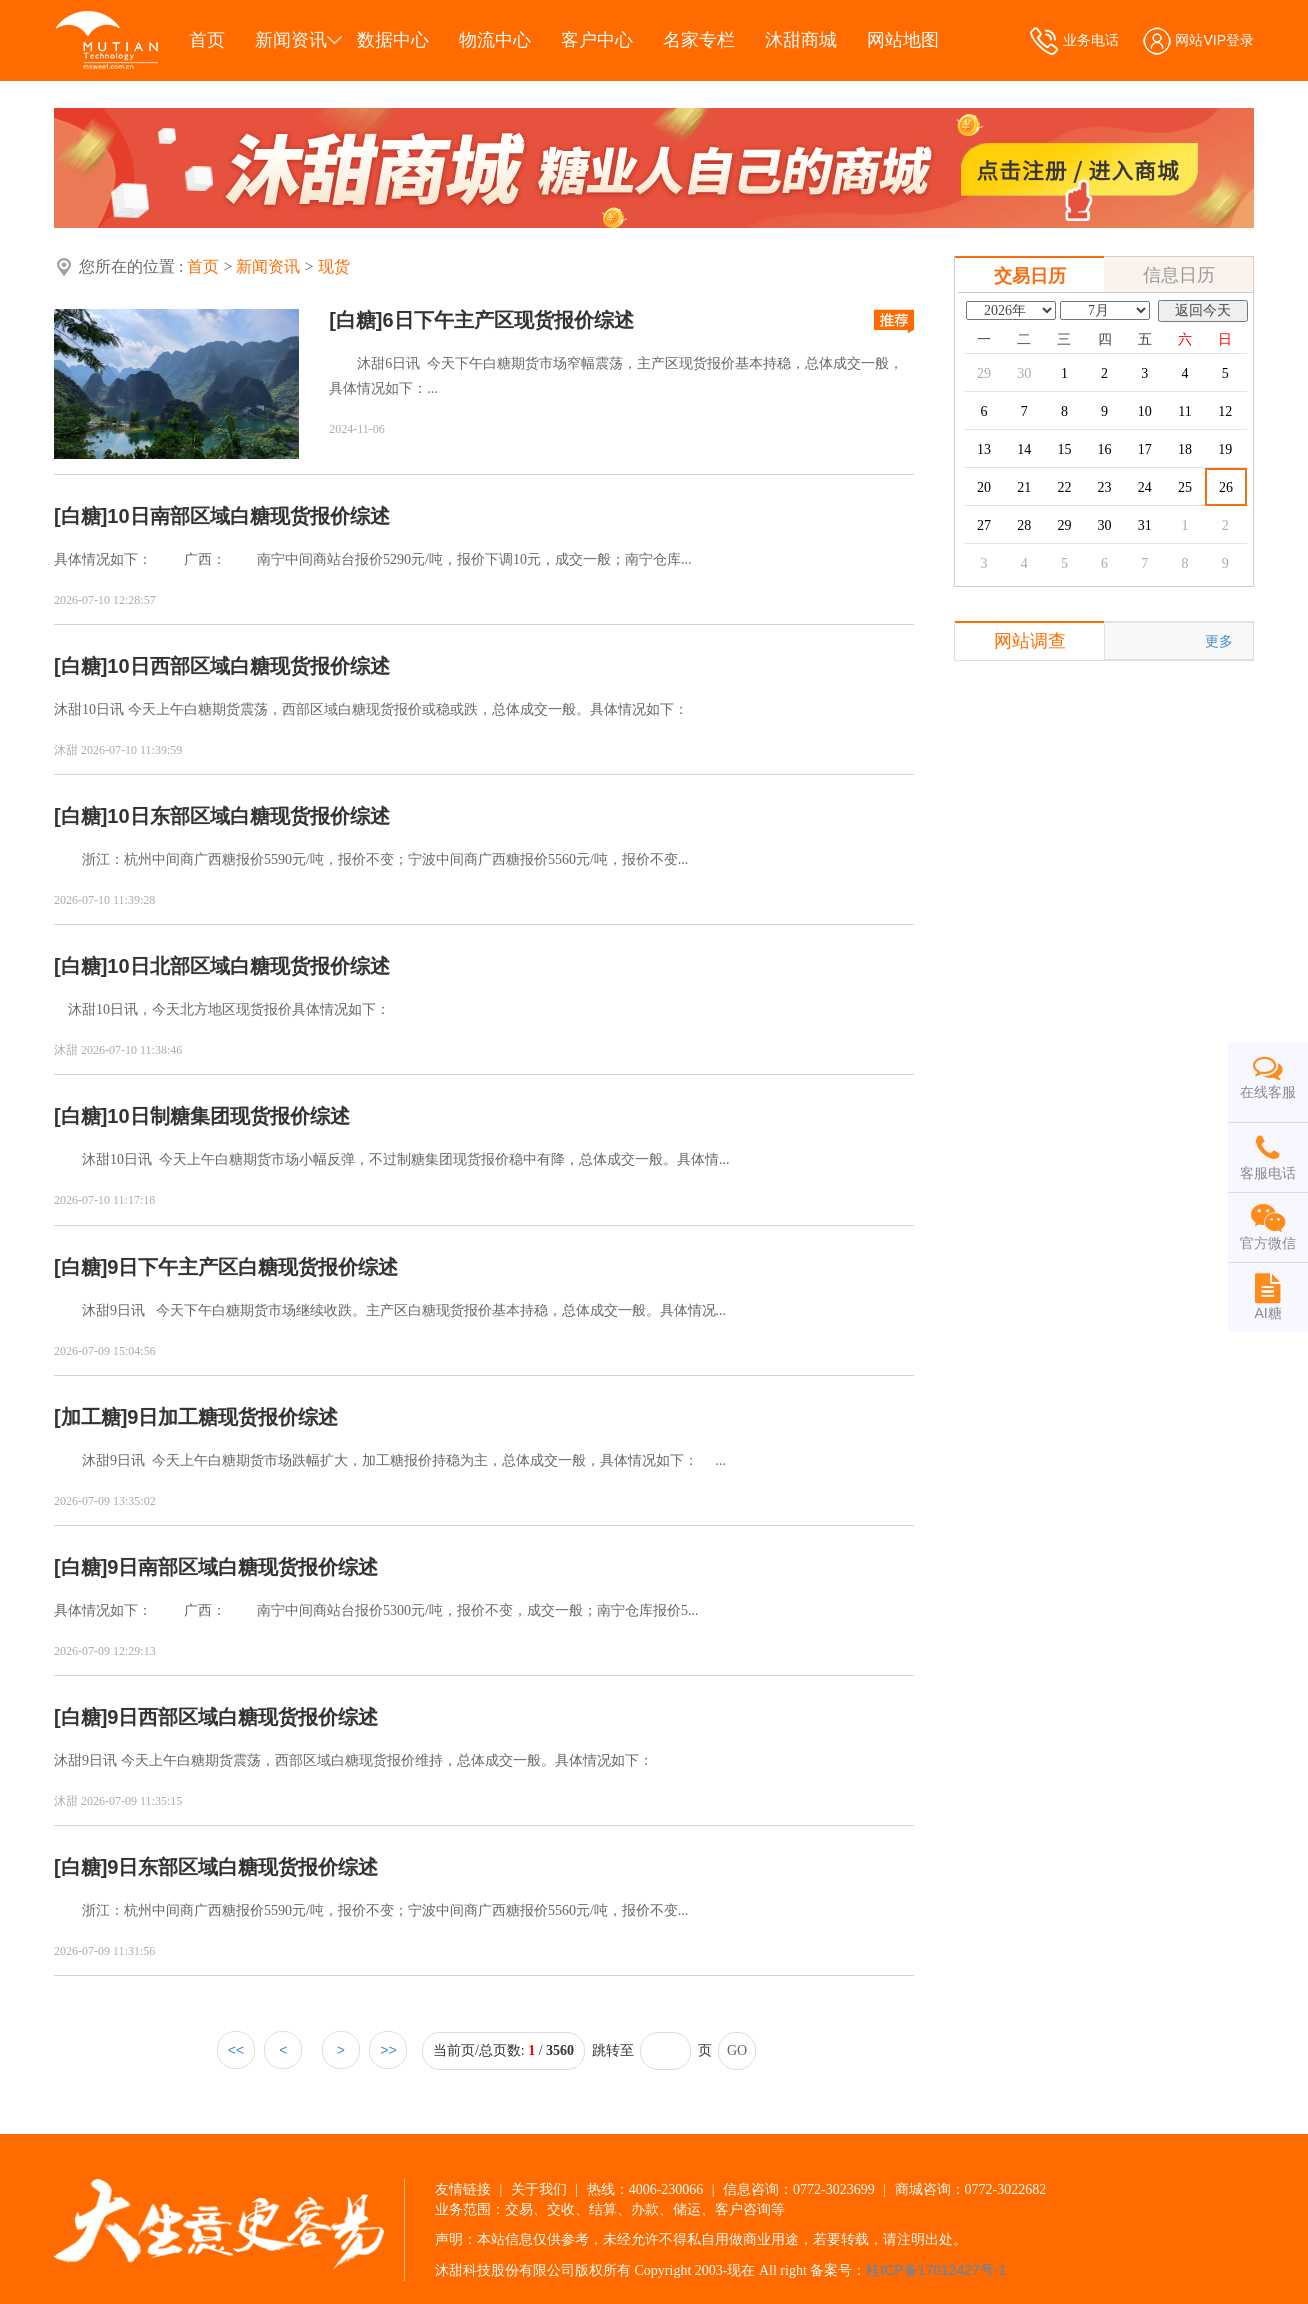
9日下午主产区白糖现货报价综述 (252, 1267)
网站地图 (903, 40)
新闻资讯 (291, 40)
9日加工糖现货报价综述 (232, 1417)
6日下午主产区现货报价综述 (508, 320)
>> (388, 2050)
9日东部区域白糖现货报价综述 (242, 1867)
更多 (1219, 641)
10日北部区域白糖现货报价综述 (248, 966)
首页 (207, 40)
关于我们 (539, 2189)
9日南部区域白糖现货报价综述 (242, 1567)
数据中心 (393, 40)
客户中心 (597, 40)
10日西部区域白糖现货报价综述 (248, 666)
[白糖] (355, 320)
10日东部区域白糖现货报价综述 (248, 816)
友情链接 (463, 2189)
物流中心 (495, 40)
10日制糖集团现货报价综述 (228, 1116)
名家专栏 (699, 40)
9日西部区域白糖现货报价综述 (242, 1717)
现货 (334, 266)
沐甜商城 (801, 40)
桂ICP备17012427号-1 (936, 2270)
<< (236, 2050)
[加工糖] (90, 1417)
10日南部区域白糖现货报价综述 (248, 516)
